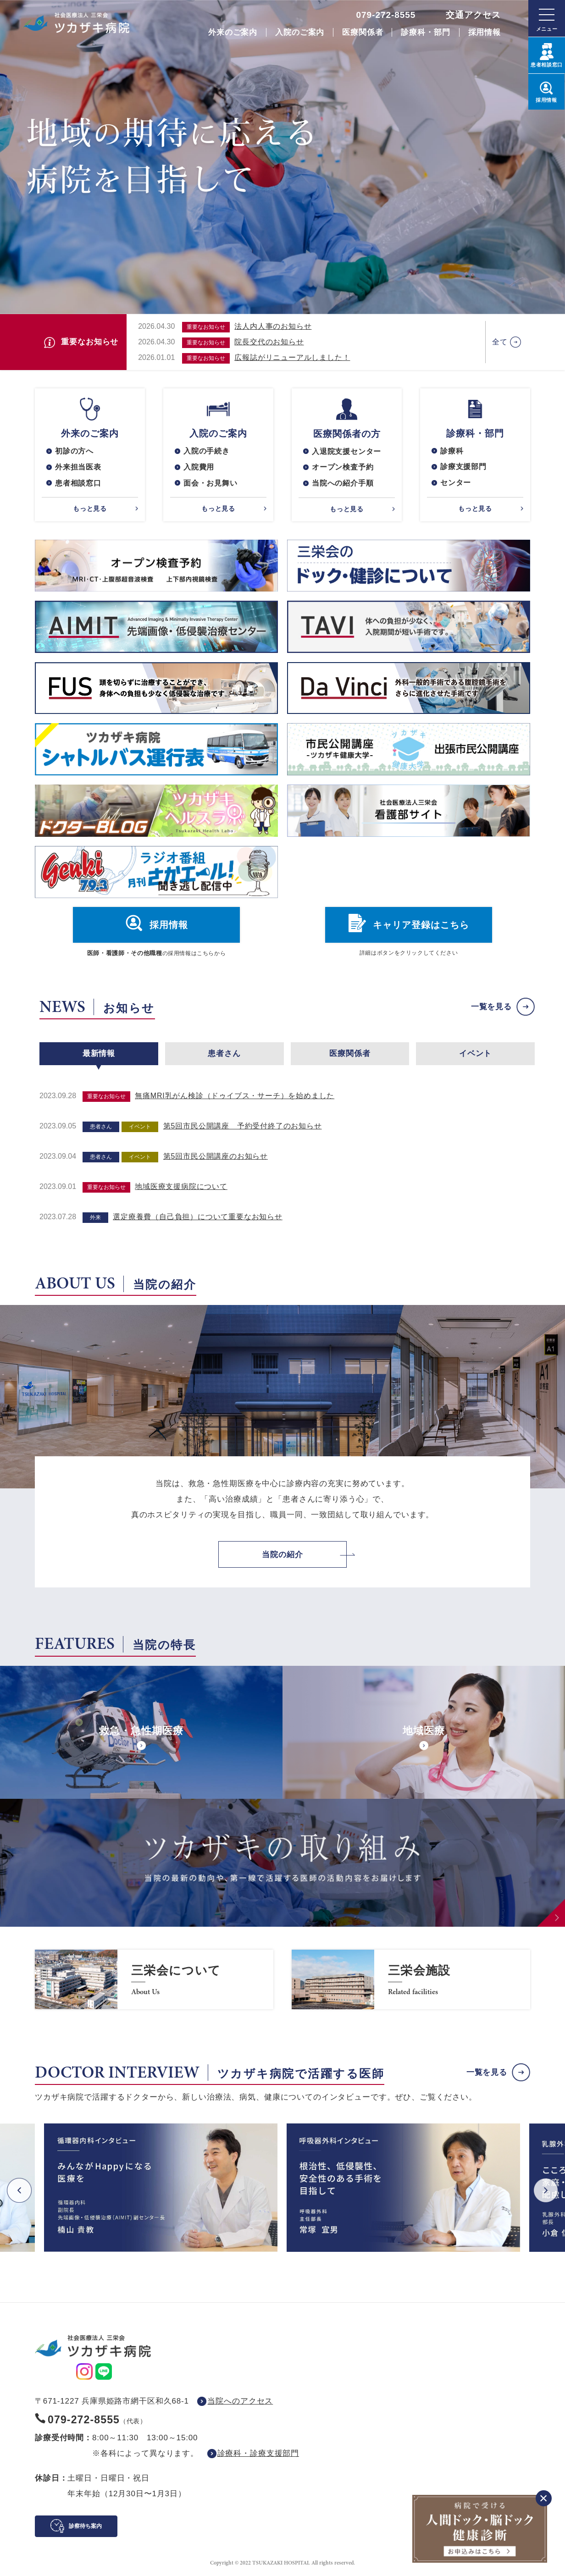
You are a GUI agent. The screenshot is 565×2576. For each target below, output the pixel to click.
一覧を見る (491, 1007)
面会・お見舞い (210, 483)
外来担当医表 (78, 467)
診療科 (451, 451)
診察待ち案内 (85, 2526)
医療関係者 (362, 32)
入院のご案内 (299, 32)
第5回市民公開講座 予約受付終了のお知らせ (242, 1126)
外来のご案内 (232, 32)
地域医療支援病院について (181, 1187)
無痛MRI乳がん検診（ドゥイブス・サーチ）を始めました (234, 1096)
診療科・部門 (425, 32)
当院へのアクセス (240, 2401)
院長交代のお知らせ (269, 342)
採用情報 (484, 32)
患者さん (224, 1054)
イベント (475, 1054)
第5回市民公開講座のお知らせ (215, 1157)
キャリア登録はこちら (421, 926)
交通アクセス (473, 15)
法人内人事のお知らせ (272, 326)
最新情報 (99, 1054)
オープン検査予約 (342, 467)
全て (500, 342)
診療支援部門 (463, 467)
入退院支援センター (346, 451)
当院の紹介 (282, 1555)
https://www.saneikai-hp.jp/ (154, 1980)
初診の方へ (74, 451)
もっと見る (90, 509)
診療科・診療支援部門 (258, 2453)
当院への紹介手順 (342, 483)
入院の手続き (206, 451)
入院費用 (198, 467)
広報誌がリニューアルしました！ (292, 357)
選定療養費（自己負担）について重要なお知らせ (197, 1217)
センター (455, 483)
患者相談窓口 (78, 483)
